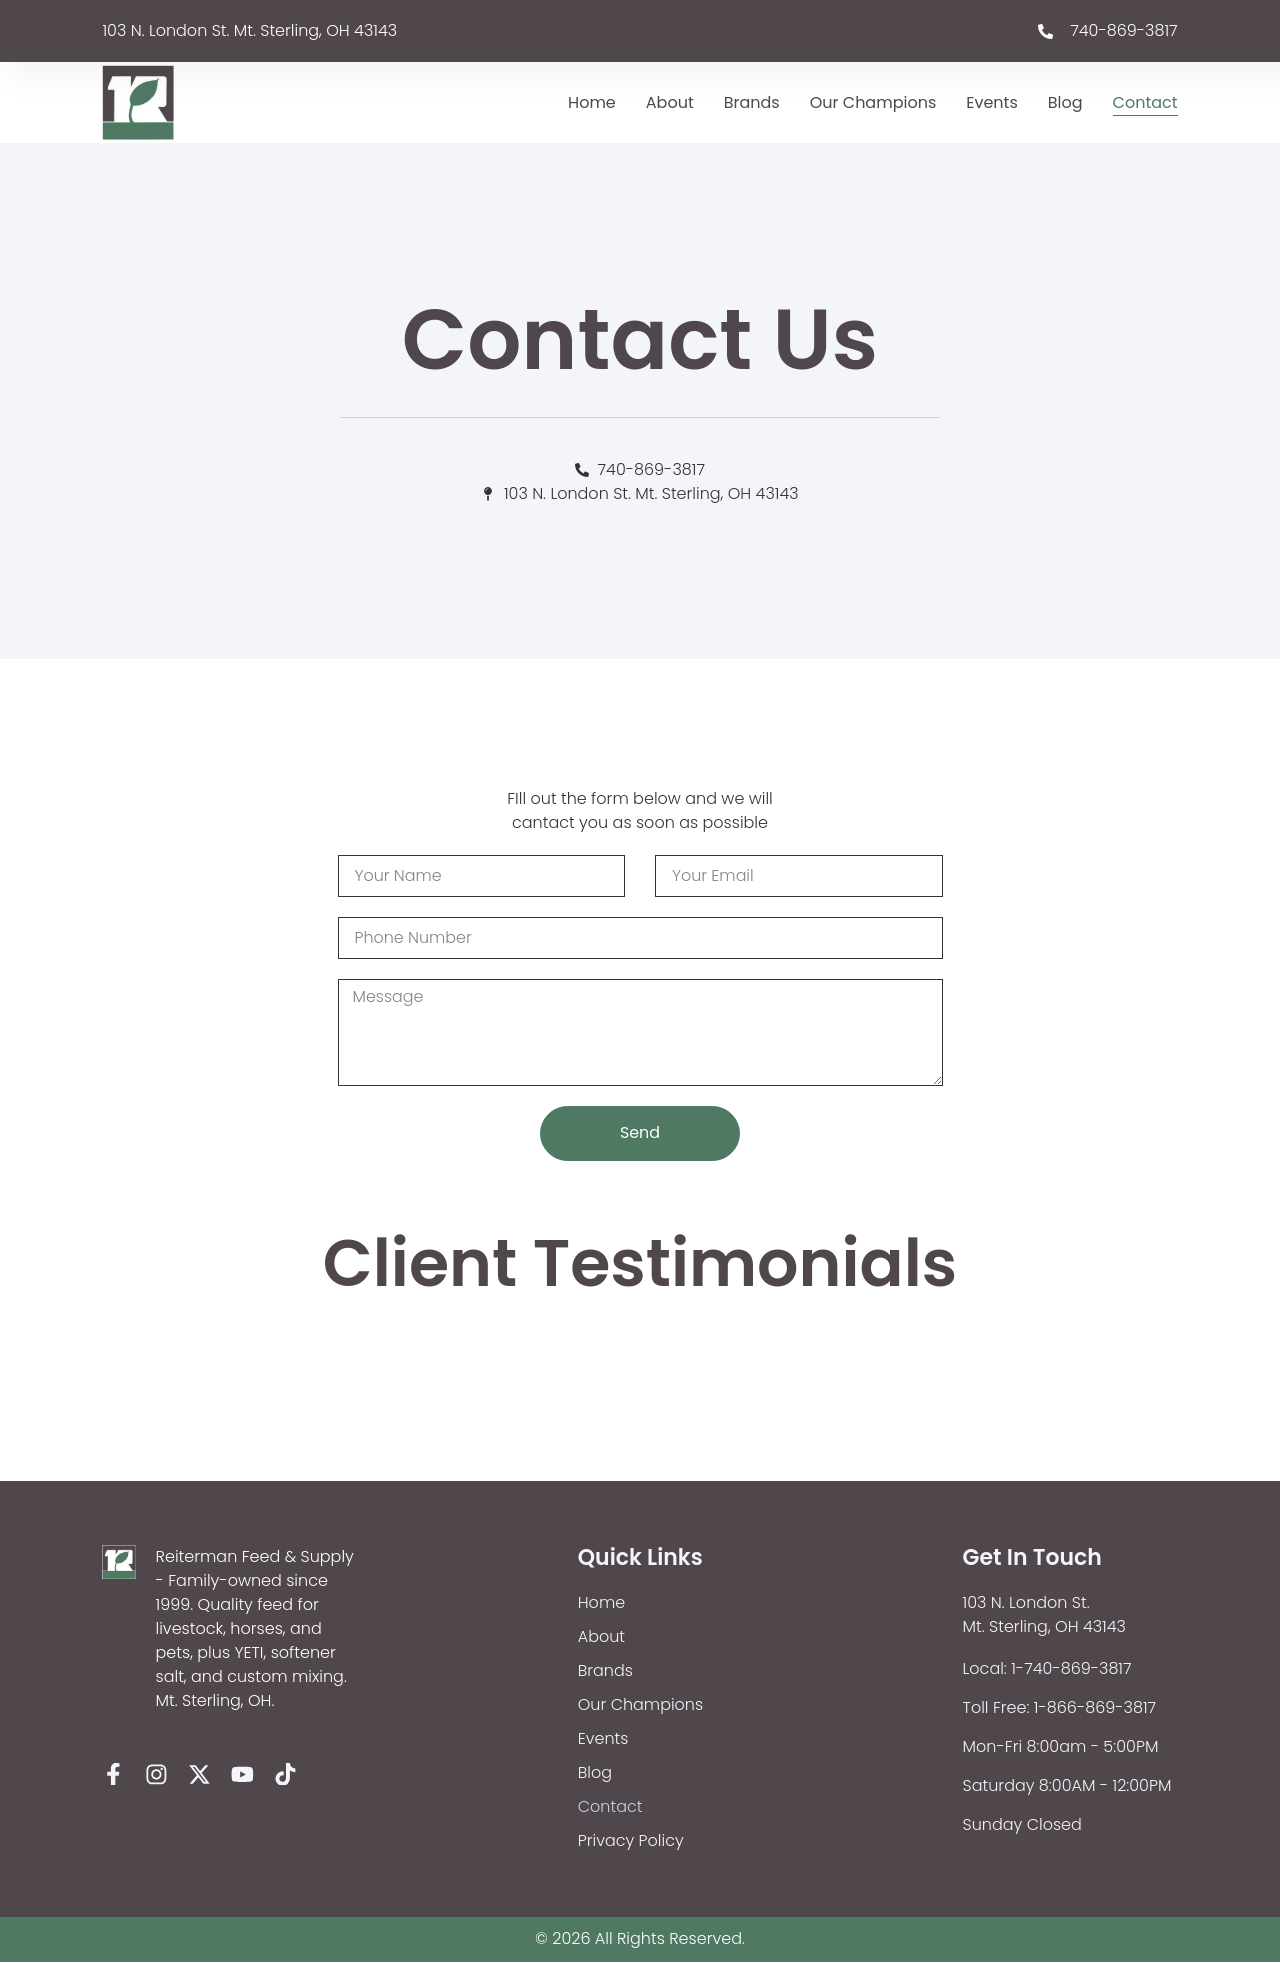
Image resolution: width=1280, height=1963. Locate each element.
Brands (752, 102)
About (670, 102)
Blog (1065, 102)
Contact (1145, 102)
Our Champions (873, 102)
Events (992, 102)
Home (592, 102)
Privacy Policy (631, 1841)
